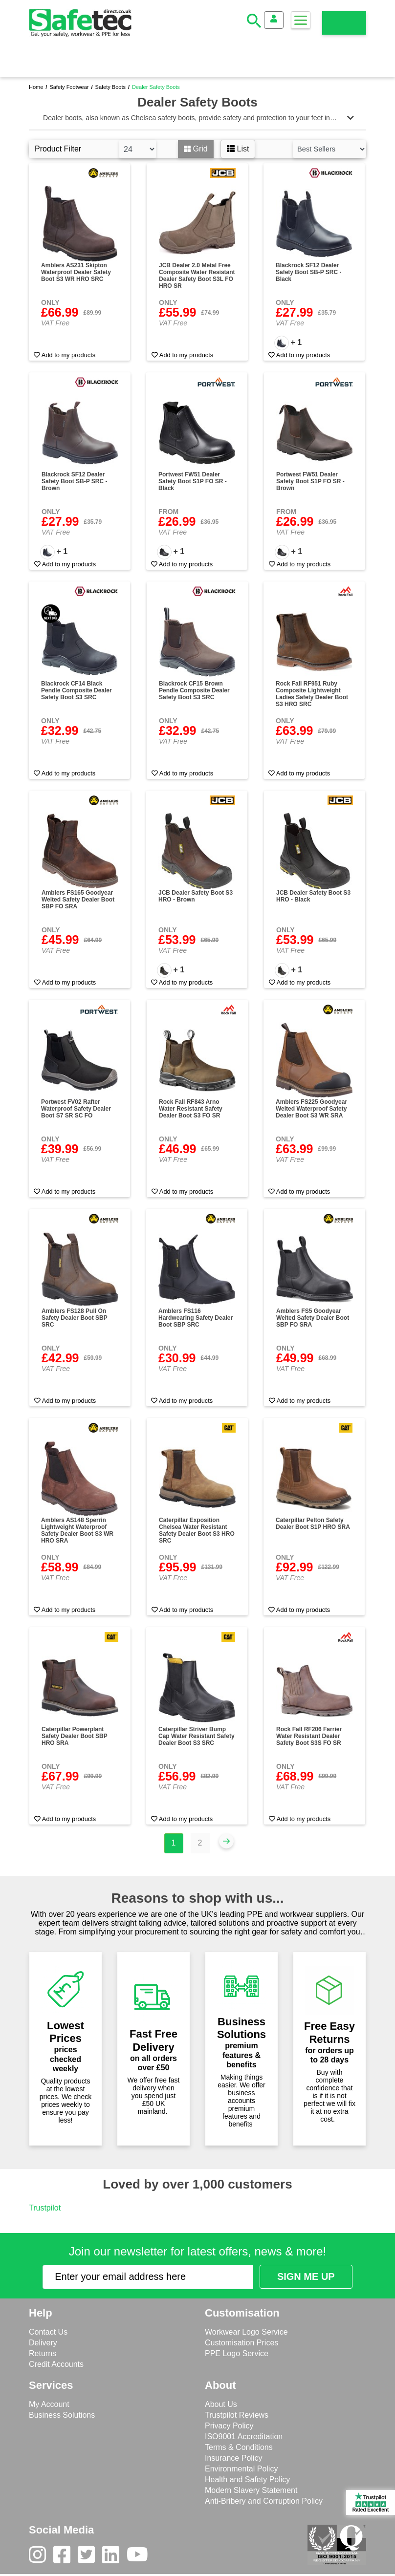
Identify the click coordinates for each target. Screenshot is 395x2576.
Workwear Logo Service (246, 2332)
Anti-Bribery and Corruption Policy (264, 2501)
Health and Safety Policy (247, 2479)
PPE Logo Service (236, 2353)
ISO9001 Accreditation (244, 2436)
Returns (42, 2353)
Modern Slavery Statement (251, 2490)
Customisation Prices (241, 2343)
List (238, 149)
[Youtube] (141, 2557)
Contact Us (48, 2332)
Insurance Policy (233, 2458)
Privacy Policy (229, 2426)
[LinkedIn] (114, 2557)
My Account (49, 2404)
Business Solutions (62, 2415)
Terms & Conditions (239, 2447)
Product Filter (58, 149)
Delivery (43, 2343)
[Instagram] (41, 2557)
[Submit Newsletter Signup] (306, 2277)
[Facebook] (65, 2557)
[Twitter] (90, 2557)
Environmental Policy (241, 2469)
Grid (196, 149)
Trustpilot (45, 2208)
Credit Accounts (56, 2364)
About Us (221, 2404)
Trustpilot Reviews (236, 2415)
